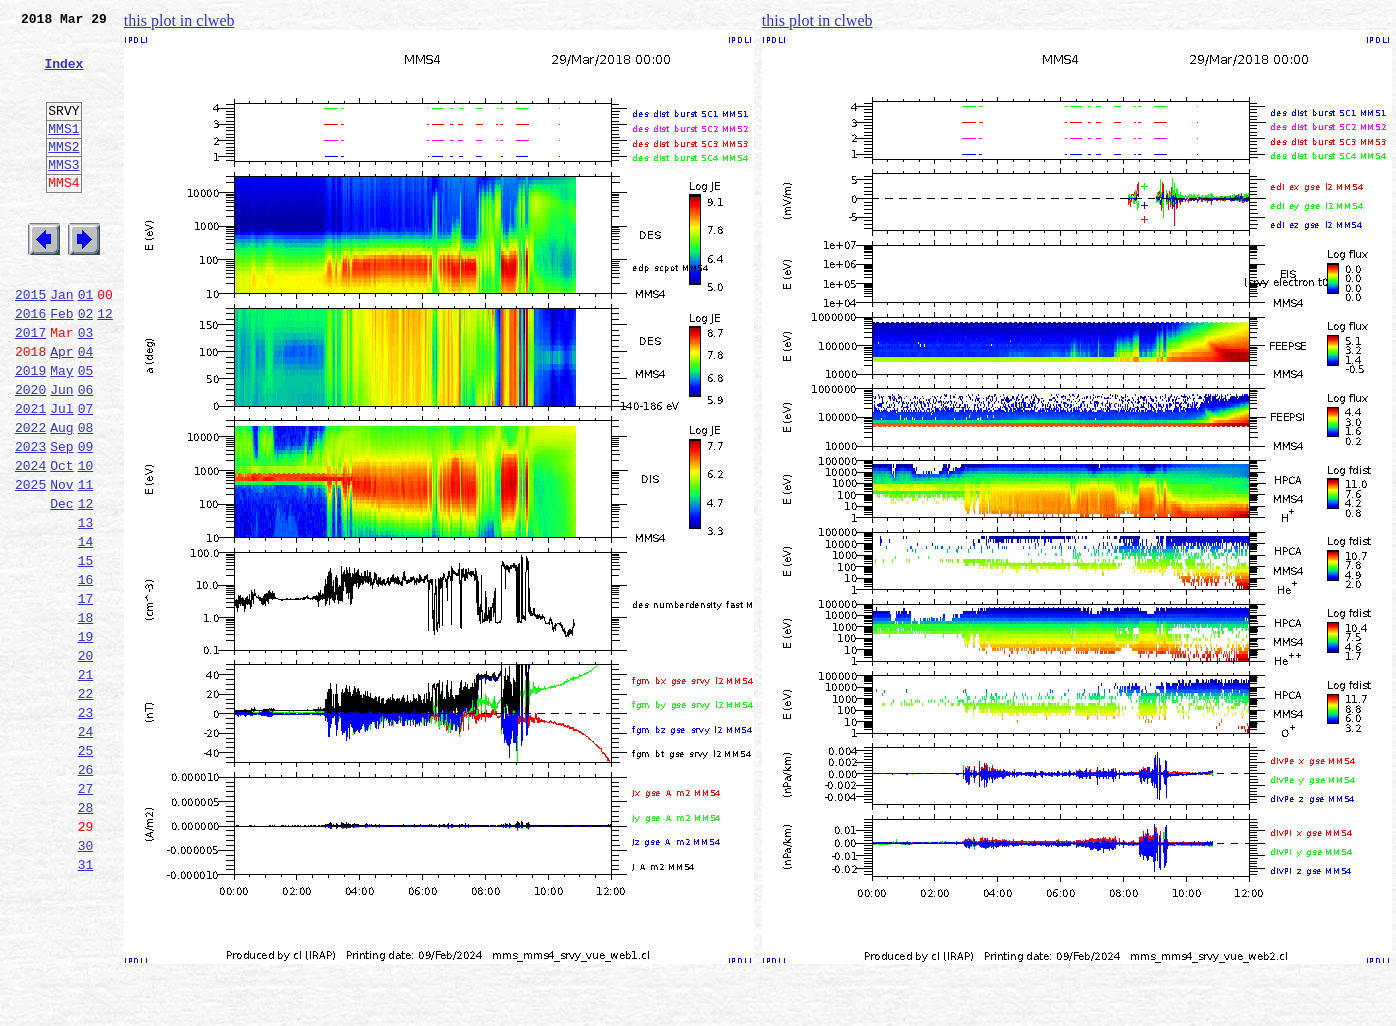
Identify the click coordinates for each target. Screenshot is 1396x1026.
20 (86, 760)
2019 (30, 430)
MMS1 (63, 152)
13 (86, 606)
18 (86, 716)
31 (86, 1002)
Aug (61, 496)
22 (86, 804)
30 (86, 980)
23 (86, 826)
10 (86, 540)
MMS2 (63, 173)
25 (86, 870)
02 (86, 364)
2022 (30, 496)
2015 (30, 342)
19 (86, 738)
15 (86, 650)
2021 (30, 474)
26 (86, 892)
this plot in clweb (179, 20)
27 (86, 914)
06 (86, 452)
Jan (61, 342)
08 (86, 496)
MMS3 (63, 194)
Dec (61, 584)
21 (86, 782)
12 (105, 364)
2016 (30, 364)
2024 (30, 540)
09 (86, 518)
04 (86, 408)
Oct (61, 540)
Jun (61, 452)
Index (63, 75)
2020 (30, 452)
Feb (61, 364)
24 (86, 848)
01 (86, 342)
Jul (61, 474)
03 (86, 386)
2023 (30, 518)
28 (86, 936)
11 (86, 562)
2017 (30, 386)
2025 (30, 562)
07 (86, 474)
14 (86, 628)
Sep (61, 518)
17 (86, 694)
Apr (61, 408)
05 (86, 430)
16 (86, 672)
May (61, 430)
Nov (61, 562)
